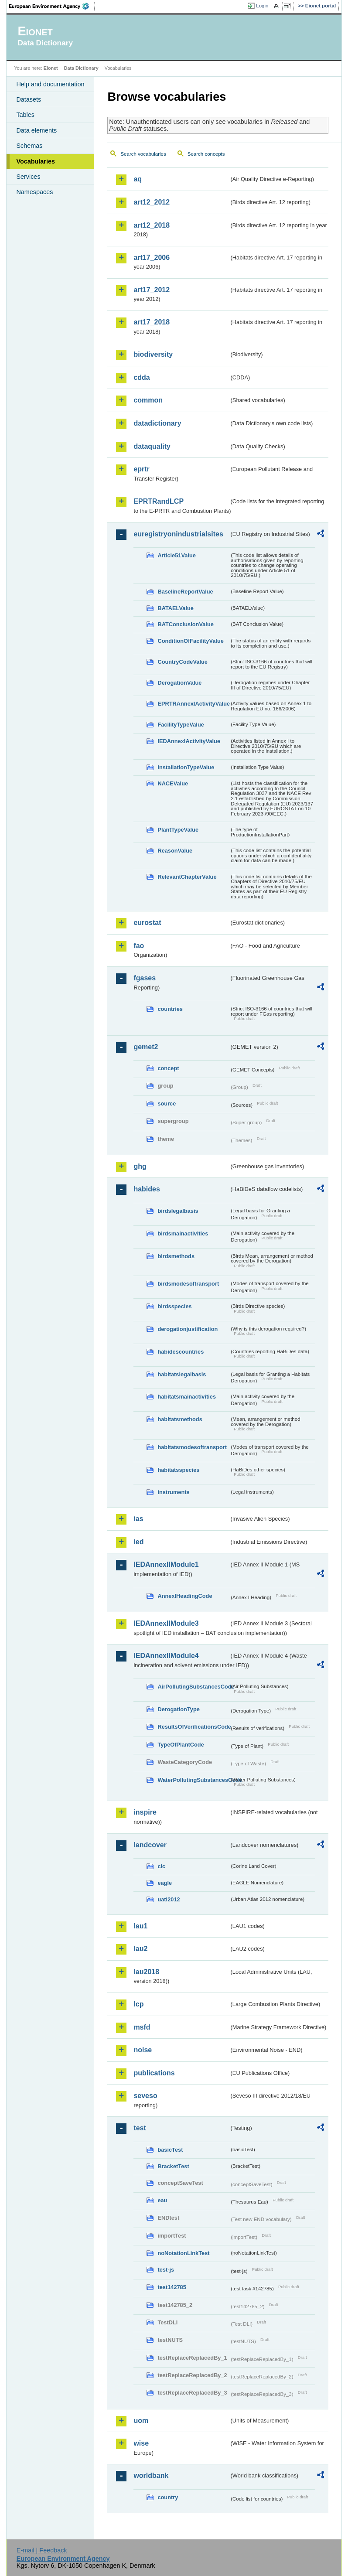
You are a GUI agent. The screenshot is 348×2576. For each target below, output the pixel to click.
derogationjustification (187, 1329)
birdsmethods (175, 1256)
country (167, 2497)
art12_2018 (151, 225)
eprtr (141, 469)
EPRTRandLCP (158, 501)
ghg (139, 1166)
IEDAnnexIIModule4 (165, 1655)
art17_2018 (151, 322)
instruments (173, 1492)
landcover (150, 1845)
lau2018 (146, 1972)
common (148, 400)
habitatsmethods (179, 1419)
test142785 (171, 2287)
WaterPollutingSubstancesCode (193, 1780)
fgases (144, 978)
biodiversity (153, 354)
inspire (144, 1812)
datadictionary (157, 423)
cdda (141, 377)
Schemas (29, 145)
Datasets (28, 99)
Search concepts (206, 154)
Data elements (36, 130)
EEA (52, 6)
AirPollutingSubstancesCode (193, 1686)
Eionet (51, 68)
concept (168, 1068)
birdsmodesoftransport (188, 1283)
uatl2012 (168, 1899)
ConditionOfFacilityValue (190, 641)
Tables (25, 114)
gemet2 (145, 1047)
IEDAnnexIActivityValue (188, 741)
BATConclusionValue (185, 624)
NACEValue (172, 783)
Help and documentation (50, 84)
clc (161, 1866)
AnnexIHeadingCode (184, 1596)
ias (138, 1518)
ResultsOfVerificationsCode (193, 1726)
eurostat (147, 922)
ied (138, 1542)
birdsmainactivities (182, 1233)
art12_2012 (151, 202)
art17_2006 (151, 257)
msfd (141, 2027)
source (166, 1103)
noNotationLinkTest (183, 2253)
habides (146, 1189)
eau (162, 2200)
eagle (164, 1883)
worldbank (150, 2475)
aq (137, 179)
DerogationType (178, 1709)
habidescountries (180, 1351)
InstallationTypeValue (185, 767)
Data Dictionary (81, 68)
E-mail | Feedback (42, 2550)
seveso (145, 2095)
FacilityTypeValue (180, 724)
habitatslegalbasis (181, 1374)
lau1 (140, 1926)
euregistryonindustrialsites (178, 534)
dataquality (151, 446)
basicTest (170, 2149)
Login (262, 5)
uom (140, 2420)
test (139, 2128)
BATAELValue (175, 608)
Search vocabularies (143, 154)
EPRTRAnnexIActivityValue (193, 703)
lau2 (140, 1948)
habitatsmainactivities (186, 1396)
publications (153, 2073)
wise (141, 2443)
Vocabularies (35, 161)
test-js (165, 2269)
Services (28, 176)
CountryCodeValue (182, 662)
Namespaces (34, 191)
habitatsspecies (178, 1470)
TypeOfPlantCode (180, 1744)
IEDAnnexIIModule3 (165, 1623)
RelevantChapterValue (186, 876)
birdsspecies (174, 1306)
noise (142, 2050)
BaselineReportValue (185, 591)
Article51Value (176, 555)
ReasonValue (174, 850)
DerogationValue (179, 682)
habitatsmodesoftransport (192, 1447)
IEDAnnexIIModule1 (165, 1564)
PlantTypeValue (177, 829)
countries (170, 1009)
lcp (138, 2004)
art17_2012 (151, 289)
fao (138, 945)
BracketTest (173, 2166)
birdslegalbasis (177, 1211)
